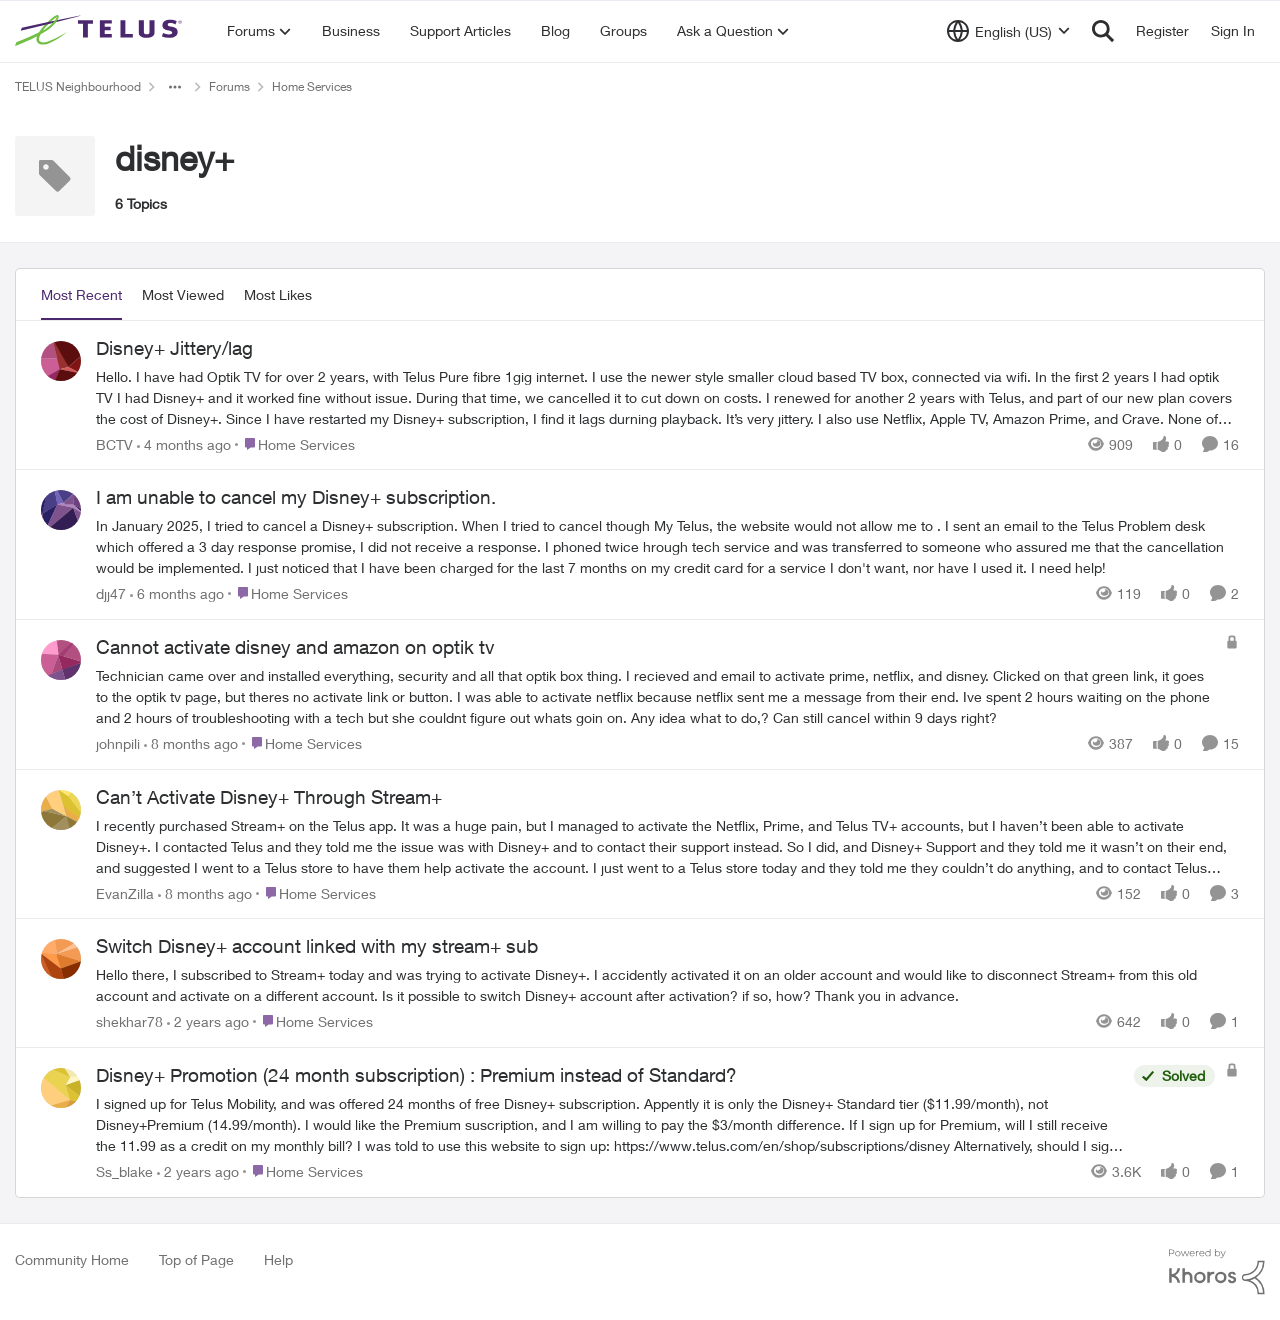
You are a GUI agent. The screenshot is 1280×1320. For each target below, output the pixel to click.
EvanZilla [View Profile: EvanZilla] (125, 892)
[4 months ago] (184, 443)
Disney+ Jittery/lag (174, 348)
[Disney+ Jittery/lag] (667, 396)
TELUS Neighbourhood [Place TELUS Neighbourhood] (78, 86)
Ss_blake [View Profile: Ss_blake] (124, 1171)
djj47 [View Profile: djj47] (111, 593)
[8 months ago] (191, 743)
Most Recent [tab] (81, 294)
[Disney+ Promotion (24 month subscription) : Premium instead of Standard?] (610, 1124)
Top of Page (196, 1259)
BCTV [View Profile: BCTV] (114, 443)
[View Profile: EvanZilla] (61, 810)
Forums (229, 86)
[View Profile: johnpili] (61, 660)
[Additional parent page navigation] (175, 87)
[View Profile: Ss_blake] (61, 1088)
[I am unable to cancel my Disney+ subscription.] (667, 546)
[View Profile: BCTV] (61, 361)
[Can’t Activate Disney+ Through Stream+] (667, 845)
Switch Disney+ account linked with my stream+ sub (317, 946)
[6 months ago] (177, 593)
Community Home (72, 1259)
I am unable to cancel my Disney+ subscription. (296, 497)
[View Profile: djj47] (61, 510)
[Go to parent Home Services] (295, 443)
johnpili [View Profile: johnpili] (118, 743)
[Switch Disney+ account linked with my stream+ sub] (667, 985)
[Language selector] (1008, 31)
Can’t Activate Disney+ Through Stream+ (269, 797)
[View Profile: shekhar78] (61, 959)
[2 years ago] (208, 1021)
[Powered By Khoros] (1217, 1272)
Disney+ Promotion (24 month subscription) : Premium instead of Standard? (416, 1075)
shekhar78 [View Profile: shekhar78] (129, 1021)
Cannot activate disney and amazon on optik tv (295, 647)
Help (278, 1259)
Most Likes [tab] (278, 294)
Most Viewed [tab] (183, 294)
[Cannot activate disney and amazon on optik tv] (655, 696)
